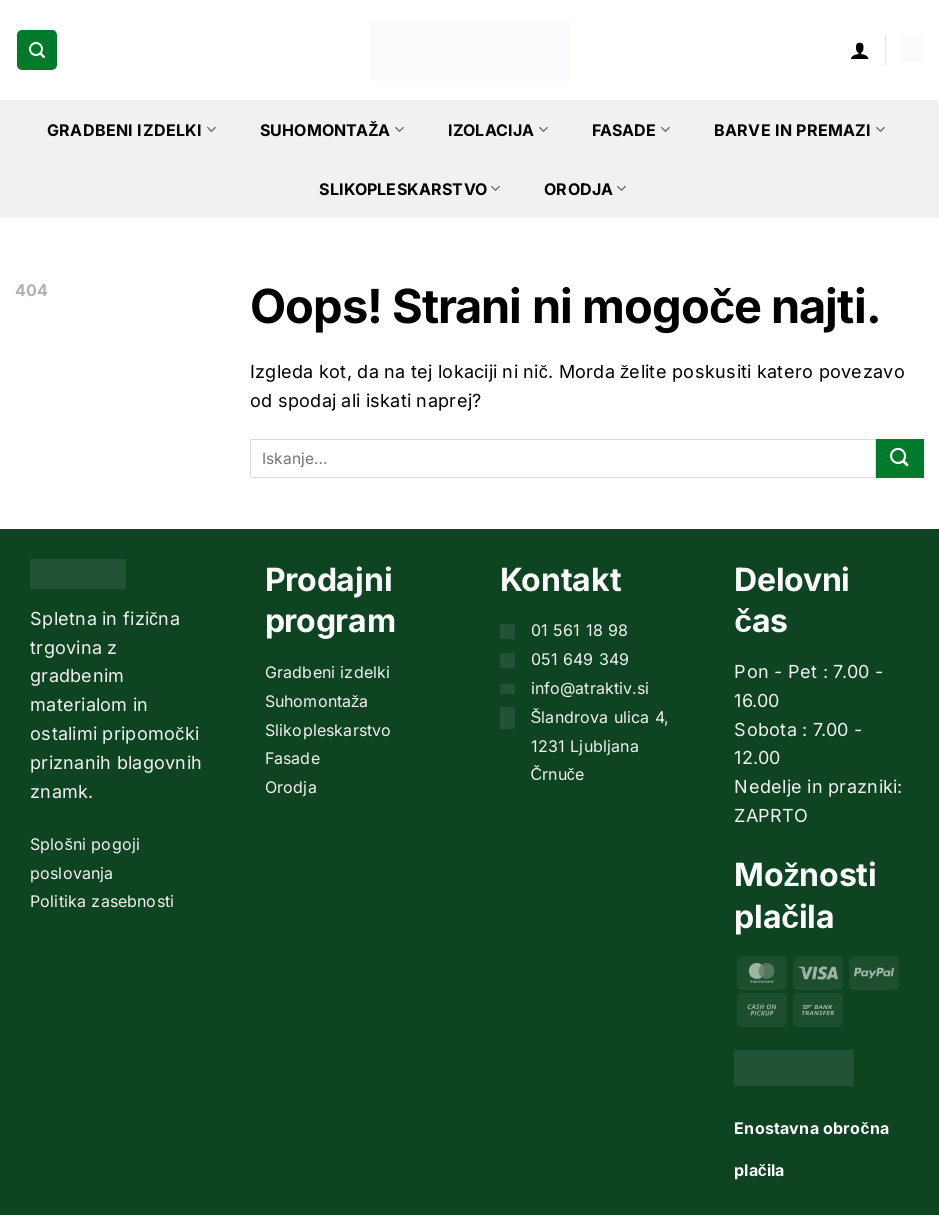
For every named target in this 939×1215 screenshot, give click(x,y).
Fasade (631, 130)
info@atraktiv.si (590, 688)
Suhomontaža (332, 130)
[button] (37, 50)
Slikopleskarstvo (409, 189)
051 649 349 (580, 659)
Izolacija (498, 130)
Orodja (585, 189)
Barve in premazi (799, 130)
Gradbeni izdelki (131, 130)
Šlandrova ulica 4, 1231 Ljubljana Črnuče (600, 746)
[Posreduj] (900, 458)
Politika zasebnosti (102, 901)
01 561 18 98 (580, 630)
